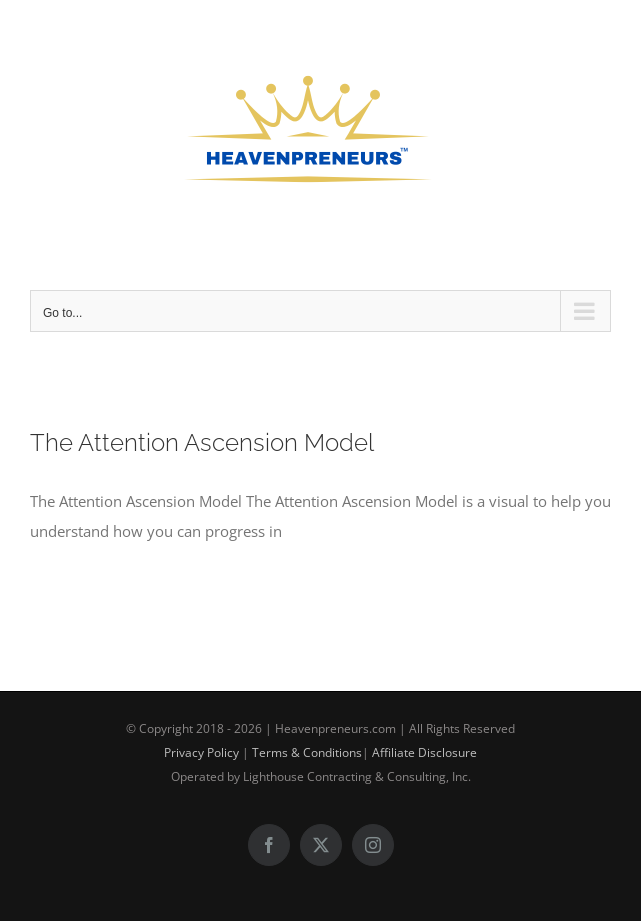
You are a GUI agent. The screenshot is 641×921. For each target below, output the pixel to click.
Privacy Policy (201, 752)
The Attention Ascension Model (202, 443)
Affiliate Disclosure (424, 752)
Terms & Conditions (307, 752)
